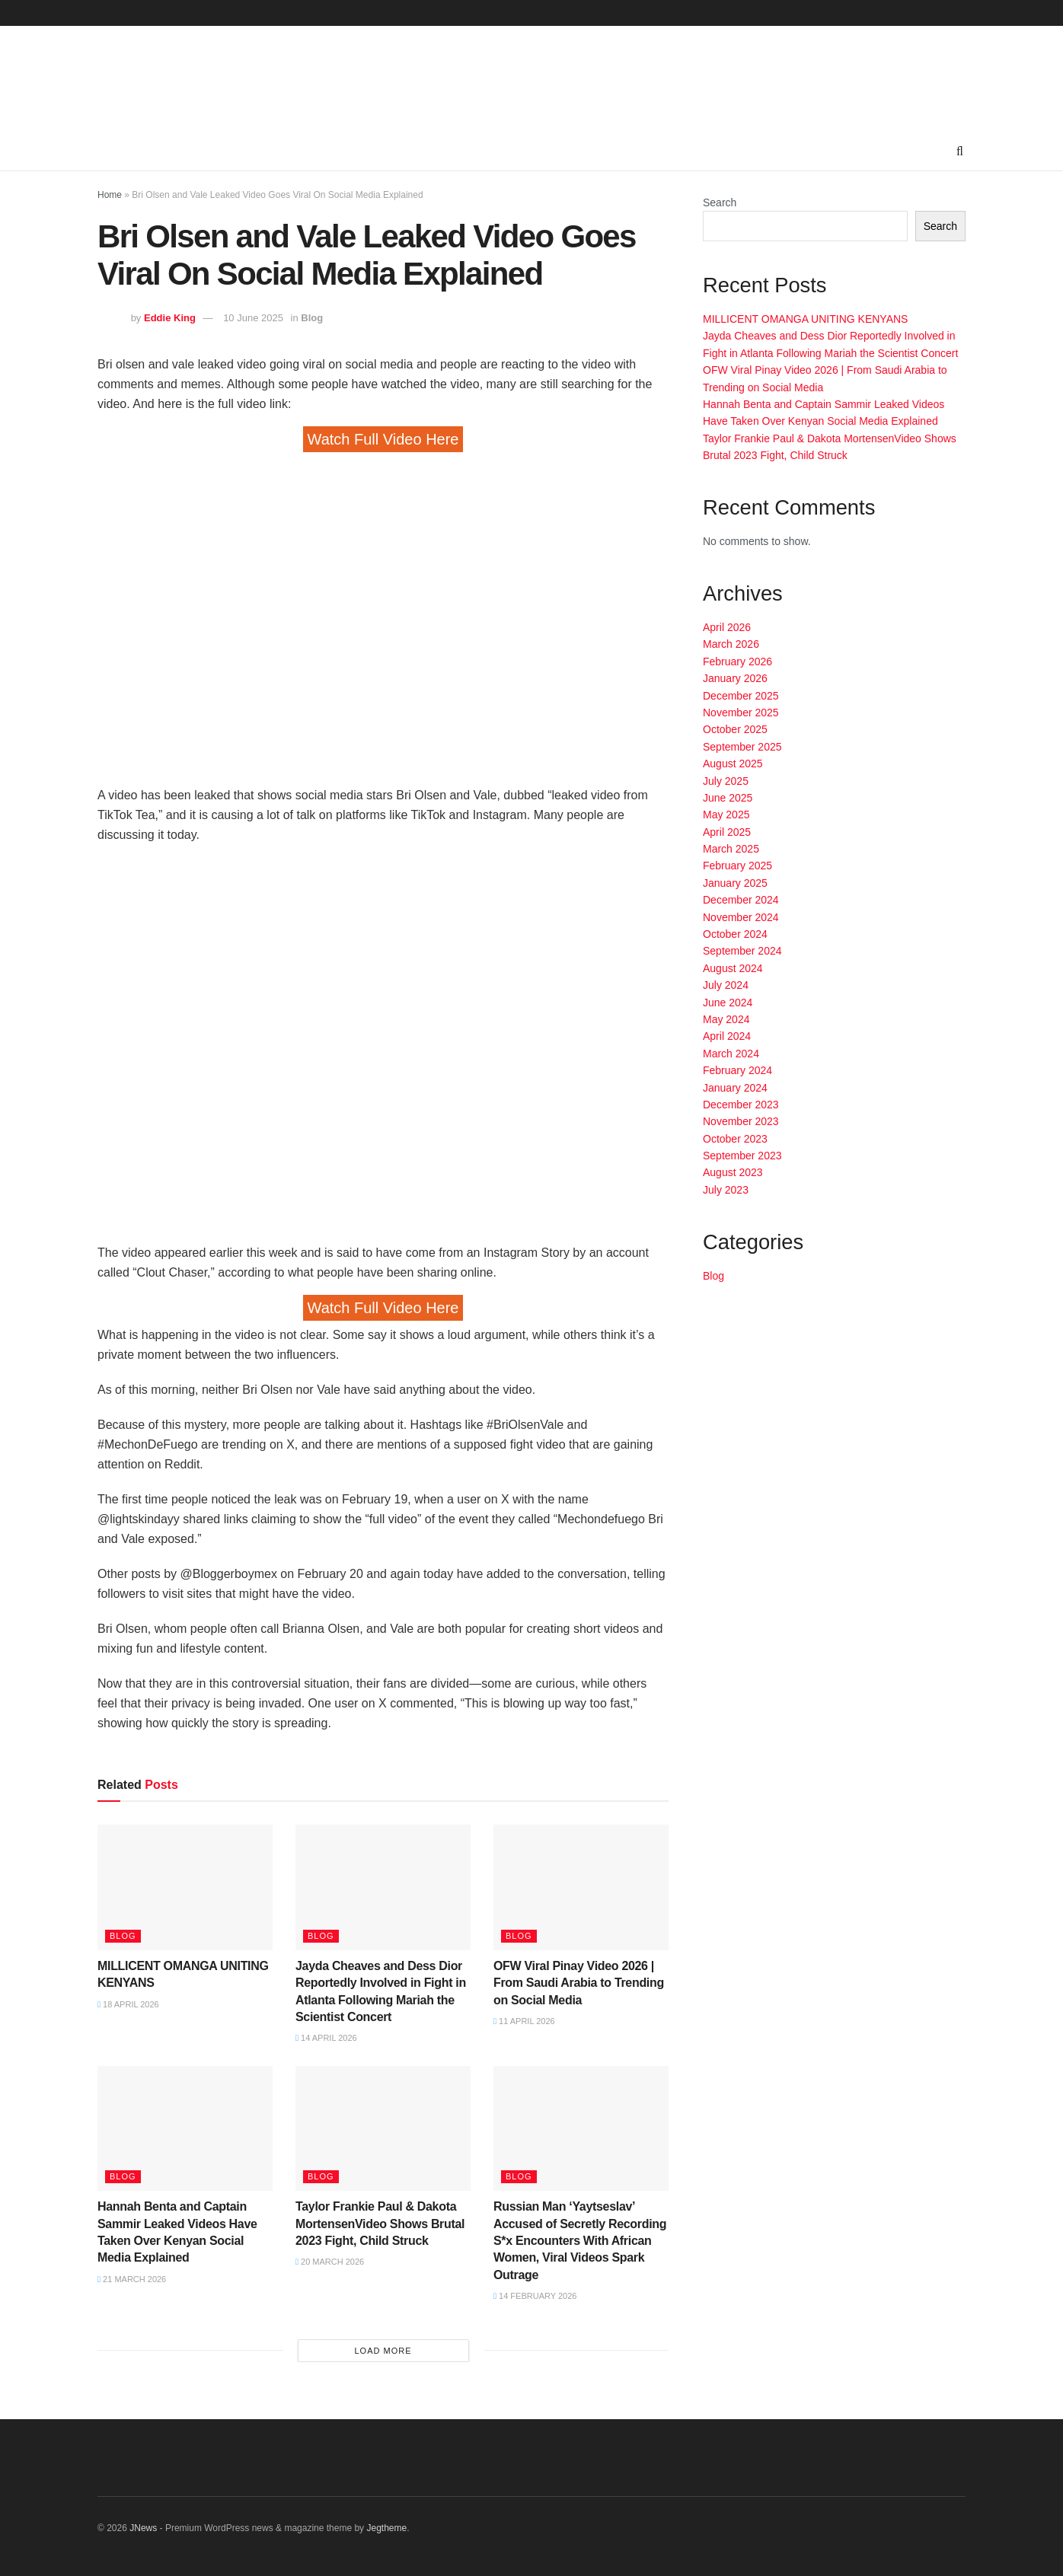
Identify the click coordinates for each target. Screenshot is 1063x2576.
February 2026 (737, 661)
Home (109, 195)
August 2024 (733, 968)
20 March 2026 (329, 2261)
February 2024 (737, 1070)
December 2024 (741, 900)
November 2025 (741, 712)
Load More (382, 2350)
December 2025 (741, 696)
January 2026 (735, 678)
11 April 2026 (524, 2021)
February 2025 (737, 865)
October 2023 (735, 1139)
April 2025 (727, 832)
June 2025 (727, 798)
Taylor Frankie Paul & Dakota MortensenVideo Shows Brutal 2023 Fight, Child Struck (379, 2223)
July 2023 (726, 1190)
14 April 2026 (326, 2037)
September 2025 (742, 747)
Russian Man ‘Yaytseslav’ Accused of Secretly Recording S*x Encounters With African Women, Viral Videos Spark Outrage (579, 2240)
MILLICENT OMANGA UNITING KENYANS (805, 319)
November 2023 (741, 1121)
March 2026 (731, 644)
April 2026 (727, 627)
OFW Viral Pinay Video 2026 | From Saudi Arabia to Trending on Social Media (578, 1983)
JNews (143, 2528)
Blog (312, 318)
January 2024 (735, 1088)
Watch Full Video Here (383, 439)
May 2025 (726, 814)
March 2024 (731, 1053)
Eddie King (170, 318)
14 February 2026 (534, 2295)
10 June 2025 (253, 318)
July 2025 (726, 781)
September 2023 (742, 1155)
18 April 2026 (128, 2004)
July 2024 (726, 985)
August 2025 (733, 763)
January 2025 (735, 883)
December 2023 (741, 1104)
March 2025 (731, 849)
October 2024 (735, 934)
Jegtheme (386, 2528)
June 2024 (727, 1002)
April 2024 (727, 1036)
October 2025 (735, 729)
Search (719, 202)
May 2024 (726, 1019)
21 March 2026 (131, 2279)
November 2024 (741, 917)
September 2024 (742, 951)
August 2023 (733, 1172)
